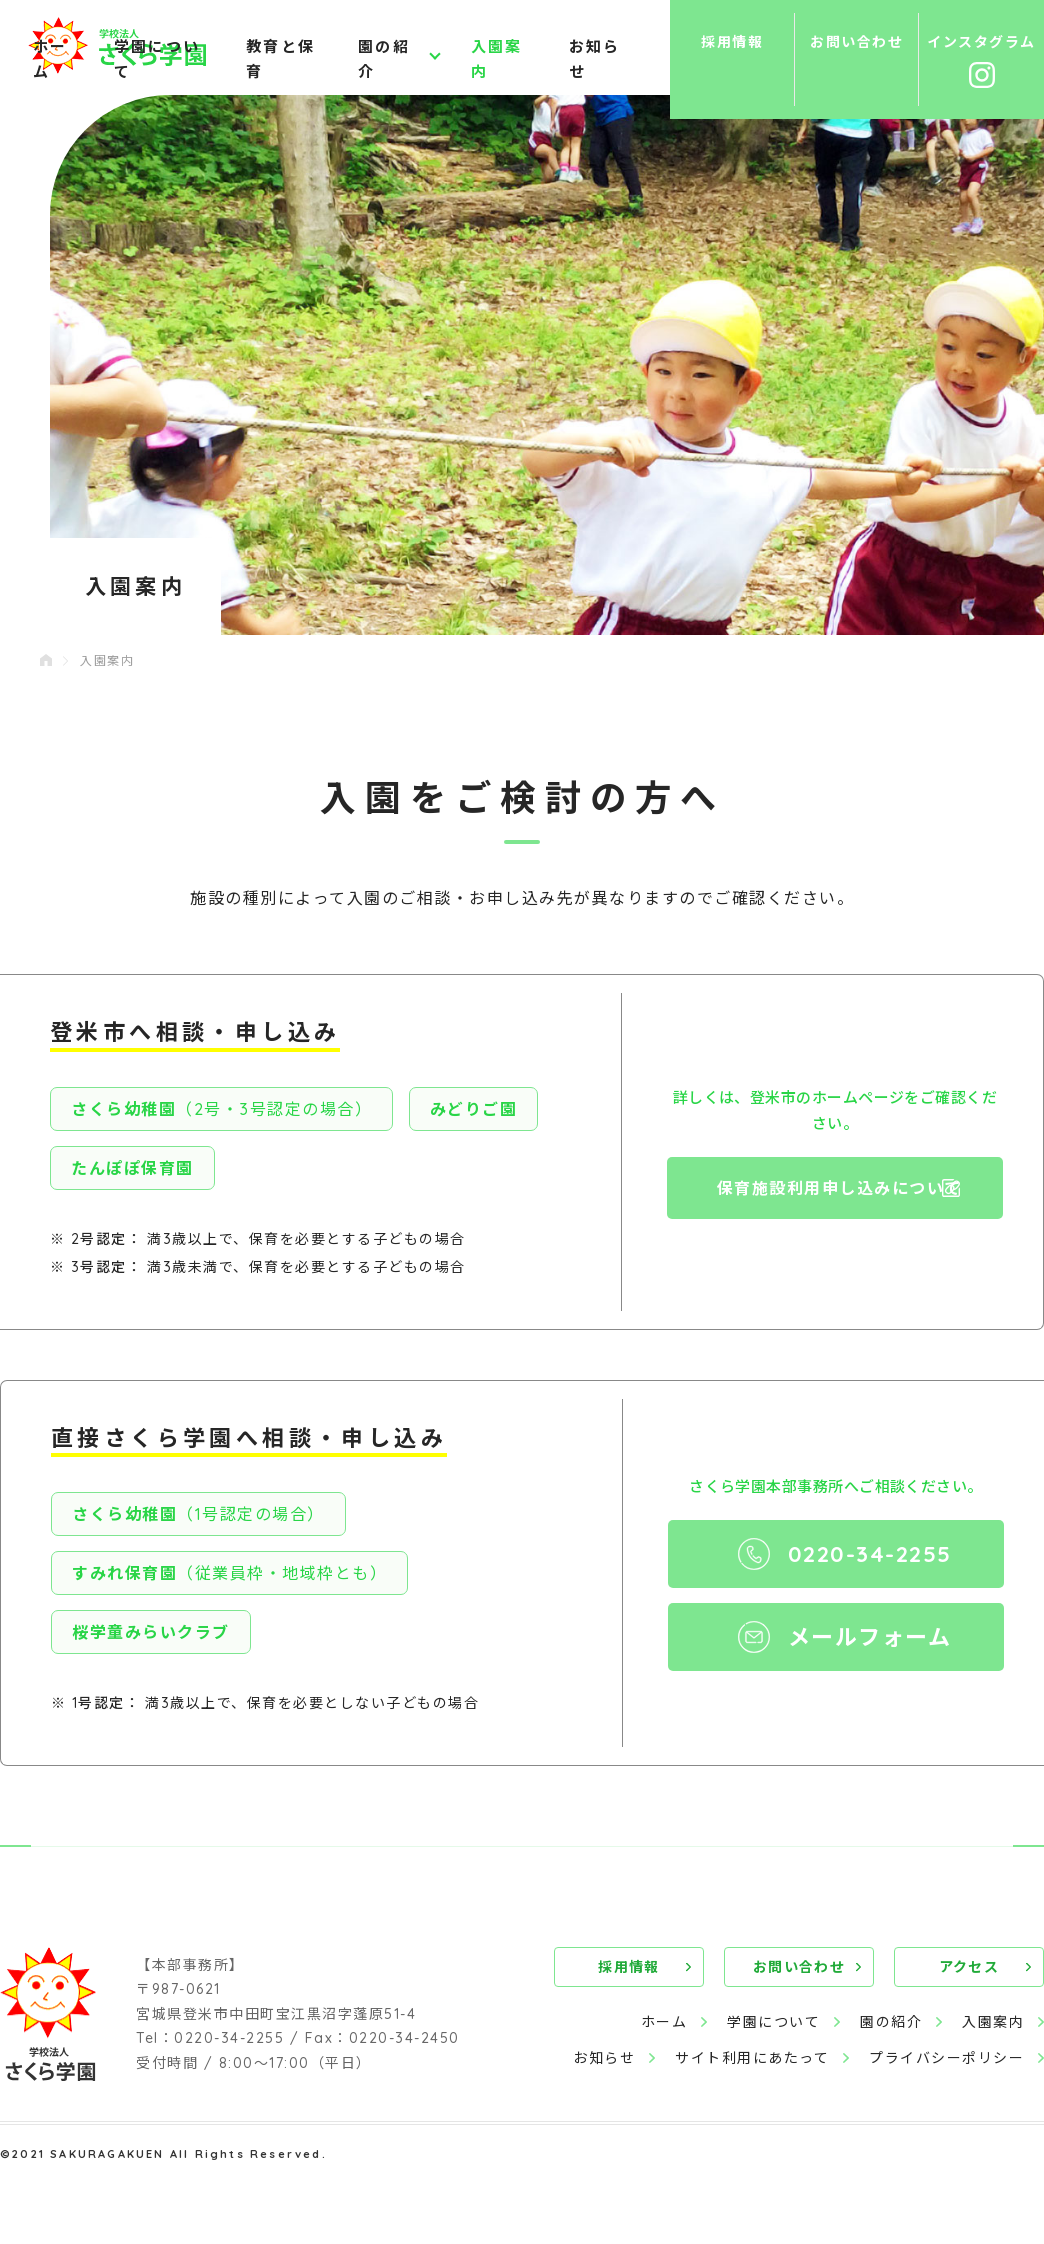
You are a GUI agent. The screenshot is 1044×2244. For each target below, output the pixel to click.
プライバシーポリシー (946, 2058)
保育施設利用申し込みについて (839, 1188)
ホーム (50, 60)
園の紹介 (384, 60)
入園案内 (497, 60)
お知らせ (595, 60)
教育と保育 (280, 60)
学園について (157, 60)
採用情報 (629, 1967)
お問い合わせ (799, 1967)
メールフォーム (870, 1637)
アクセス (969, 1967)
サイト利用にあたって (752, 2058)
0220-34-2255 (870, 1554)
